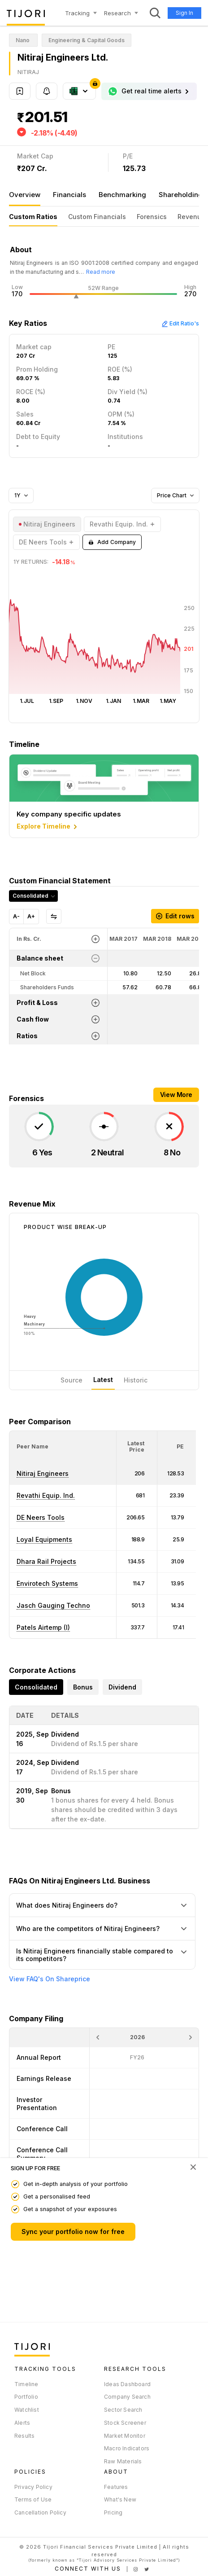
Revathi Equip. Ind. (46, 1495)
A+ (31, 916)
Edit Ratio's (180, 323)
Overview (24, 194)
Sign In (184, 12)
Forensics (152, 216)
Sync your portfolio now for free (73, 2231)
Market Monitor (124, 2435)
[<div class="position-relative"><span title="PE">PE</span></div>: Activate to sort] (177, 1447)
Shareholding (181, 194)
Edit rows (175, 916)
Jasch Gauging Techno (53, 1605)
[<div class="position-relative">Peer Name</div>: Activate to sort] (63, 1447)
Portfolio (26, 2396)
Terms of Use (33, 2499)
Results (24, 2435)
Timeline (26, 2384)
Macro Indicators (126, 2448)
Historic (135, 1380)
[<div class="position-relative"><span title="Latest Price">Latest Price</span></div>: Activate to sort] (137, 1447)
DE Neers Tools (41, 1517)
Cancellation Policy (40, 2512)
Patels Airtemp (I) (43, 1627)
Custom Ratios (33, 216)
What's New (120, 2499)
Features (116, 2487)
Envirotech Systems (47, 1583)
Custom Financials (97, 216)
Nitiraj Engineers (43, 1473)
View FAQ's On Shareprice (49, 1979)
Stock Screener (125, 2422)
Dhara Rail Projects (46, 1561)
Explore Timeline (48, 826)
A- (16, 916)
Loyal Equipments (44, 1539)
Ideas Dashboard (127, 2384)
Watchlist (26, 2409)
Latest (103, 1379)
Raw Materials (123, 2461)
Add (112, 542)
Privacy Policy (33, 2487)
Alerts (22, 2422)
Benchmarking (122, 194)
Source (71, 1380)
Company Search (127, 2396)
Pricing (113, 2512)
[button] (32, 1446)
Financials (69, 194)
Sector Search (123, 2409)
